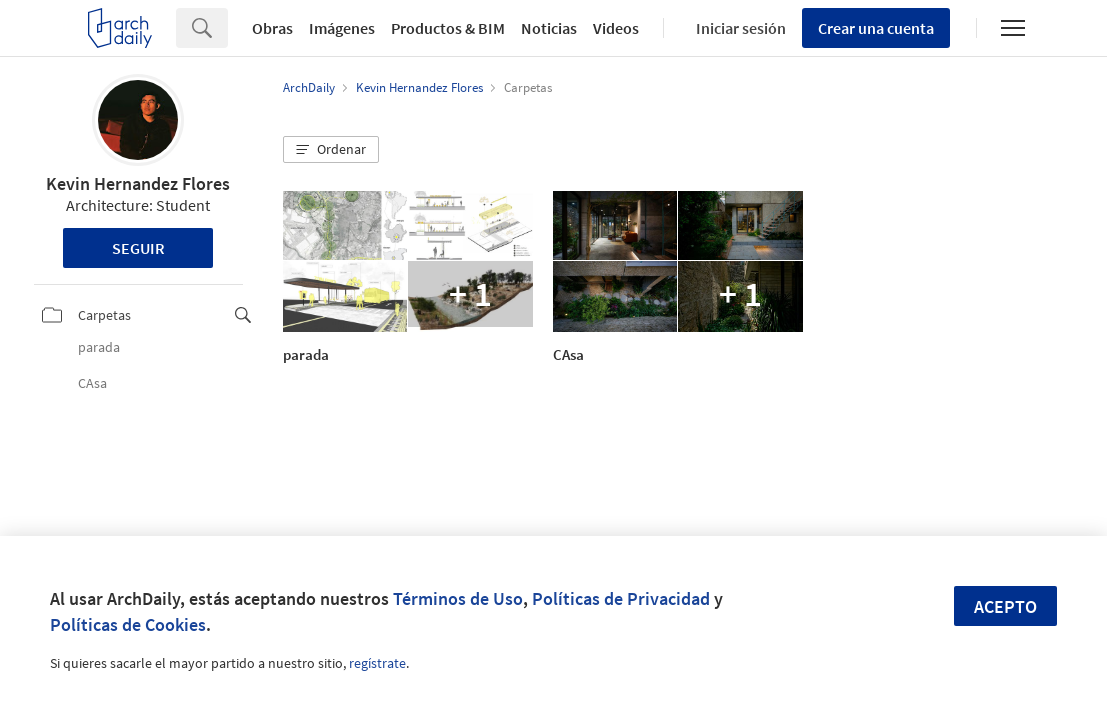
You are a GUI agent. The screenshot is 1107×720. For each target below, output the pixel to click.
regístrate (377, 663)
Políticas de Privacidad (621, 598)
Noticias (549, 28)
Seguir (138, 248)
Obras (272, 28)
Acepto (1005, 606)
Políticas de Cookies (128, 624)
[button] (331, 150)
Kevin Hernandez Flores (138, 183)
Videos (616, 28)
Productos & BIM (448, 28)
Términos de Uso (458, 598)
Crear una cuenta (876, 28)
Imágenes (342, 28)
